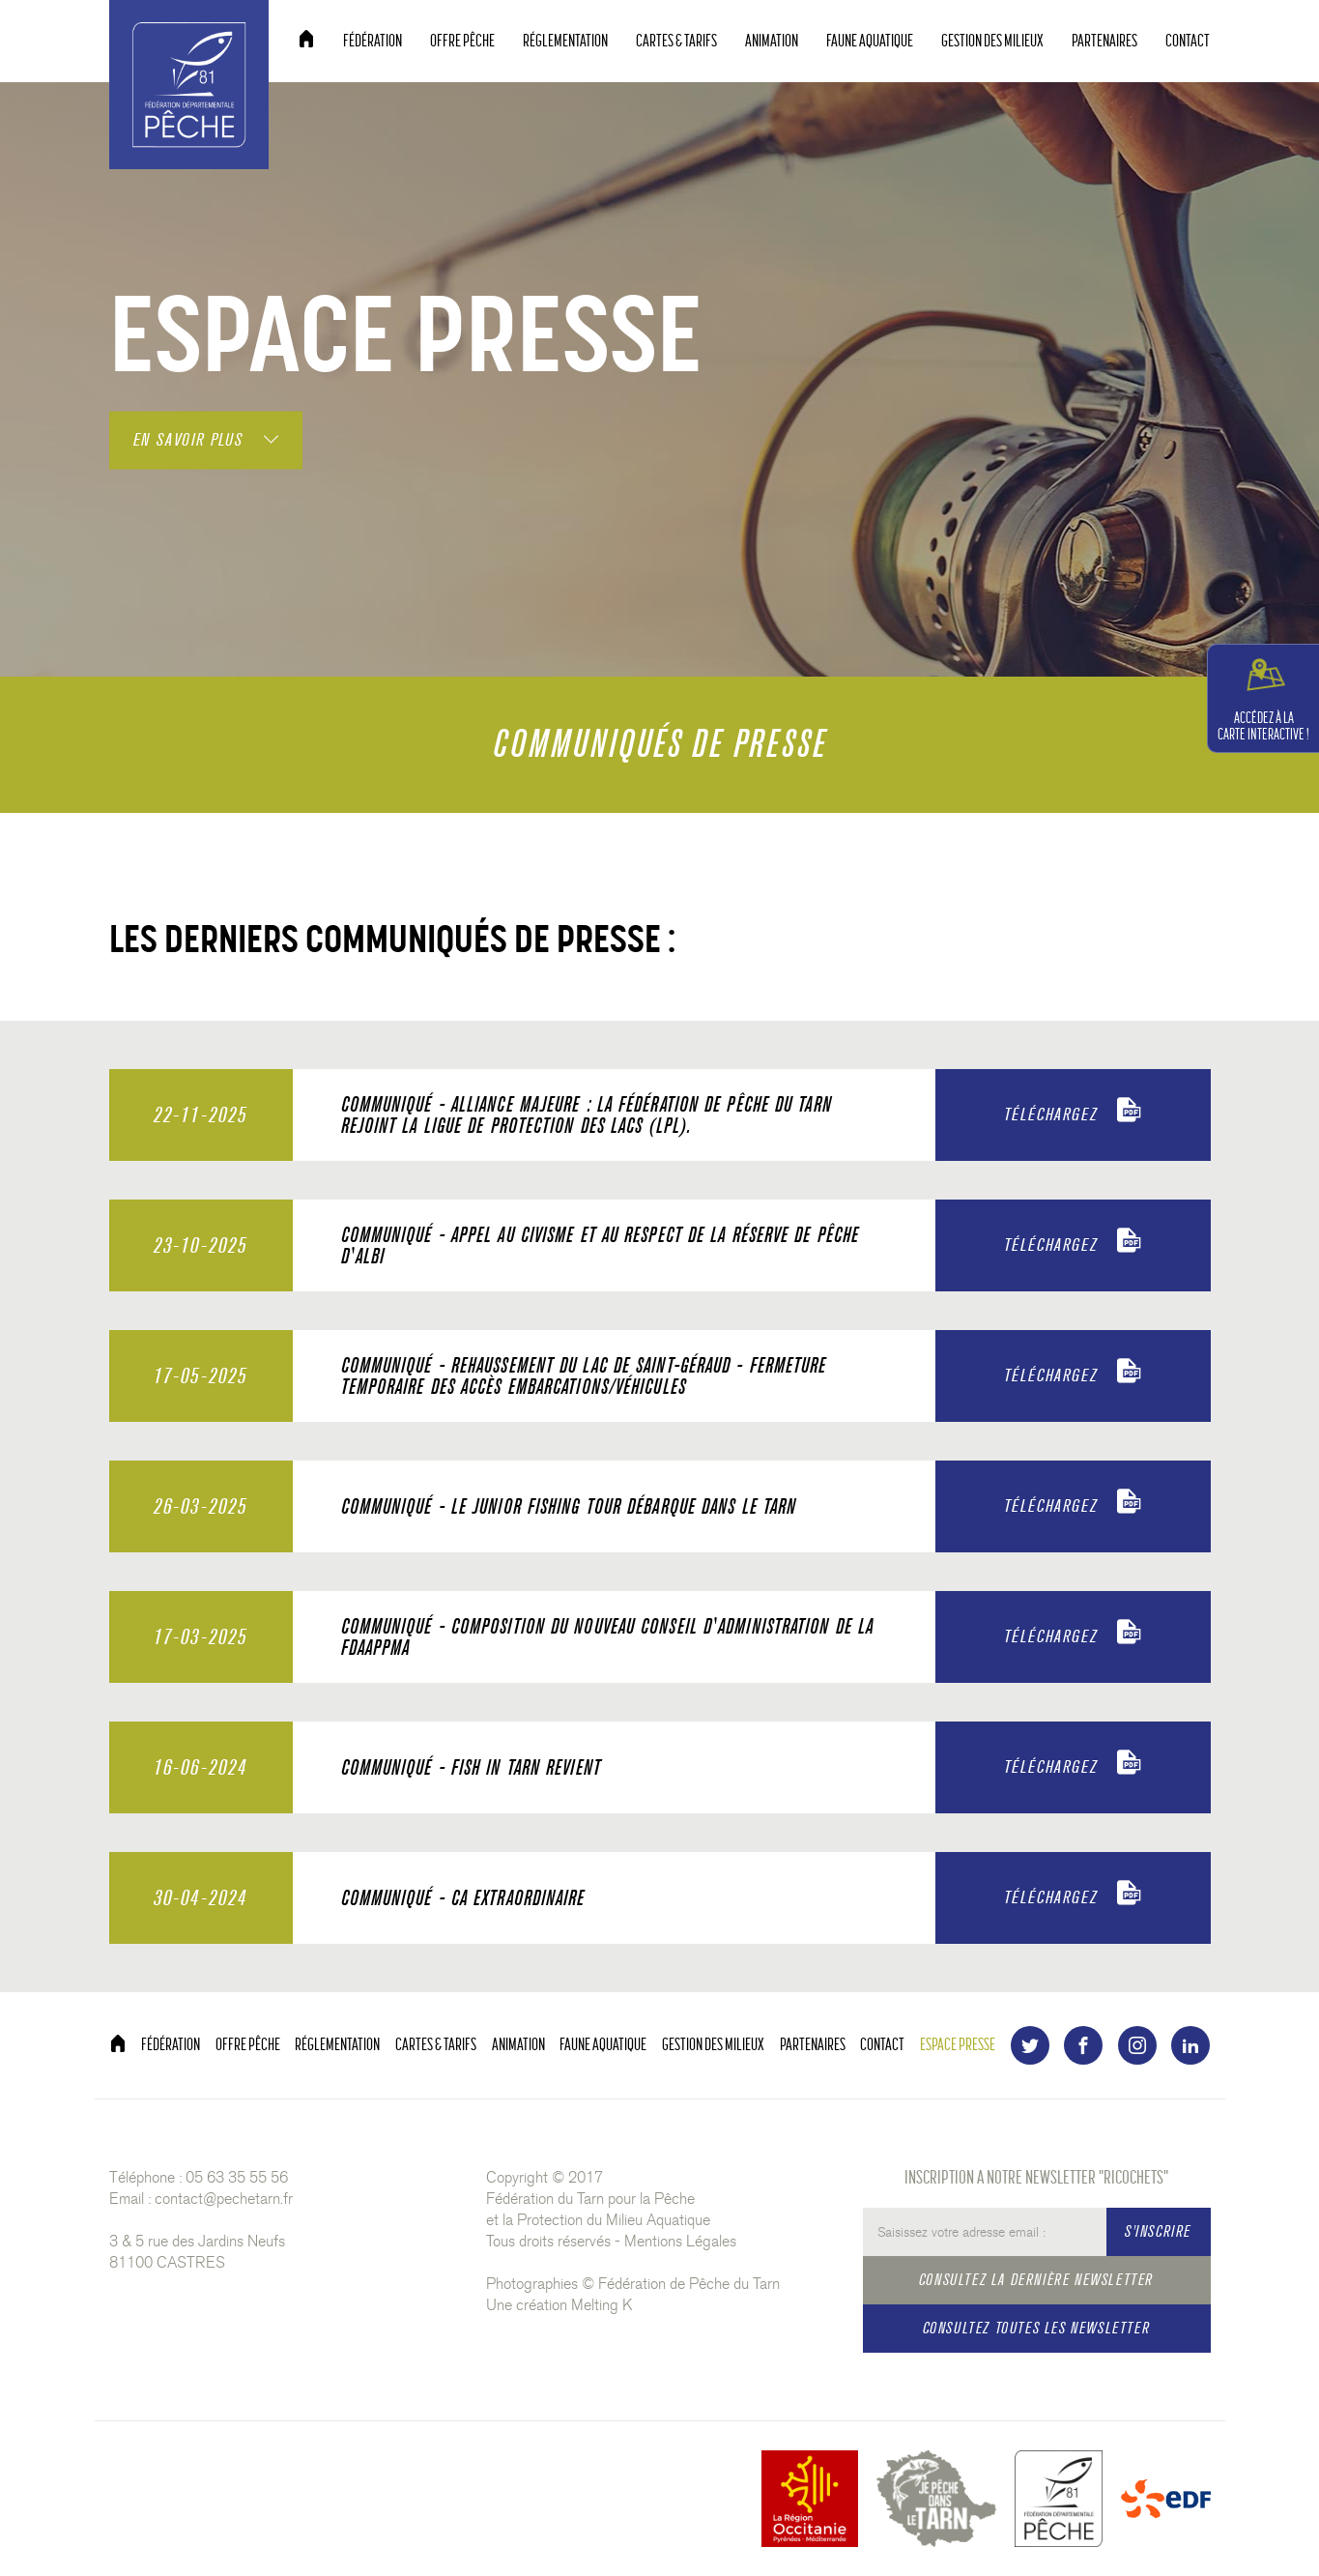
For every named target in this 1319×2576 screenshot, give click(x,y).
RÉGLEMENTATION (565, 41)
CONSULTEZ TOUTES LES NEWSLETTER (1037, 2328)
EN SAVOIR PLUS (205, 439)
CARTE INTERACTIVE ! (1263, 696)
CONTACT (1187, 41)
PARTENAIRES (1104, 41)
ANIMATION (771, 41)
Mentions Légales (680, 2241)
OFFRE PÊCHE (462, 41)
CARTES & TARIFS (676, 41)
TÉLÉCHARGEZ (1073, 1111)
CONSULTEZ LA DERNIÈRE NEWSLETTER (1036, 2280)
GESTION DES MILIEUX (992, 41)
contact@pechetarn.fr (224, 2198)
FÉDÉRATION (372, 41)
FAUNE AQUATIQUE (869, 41)
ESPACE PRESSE (957, 2045)
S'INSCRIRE (1158, 2231)
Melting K (602, 2305)
